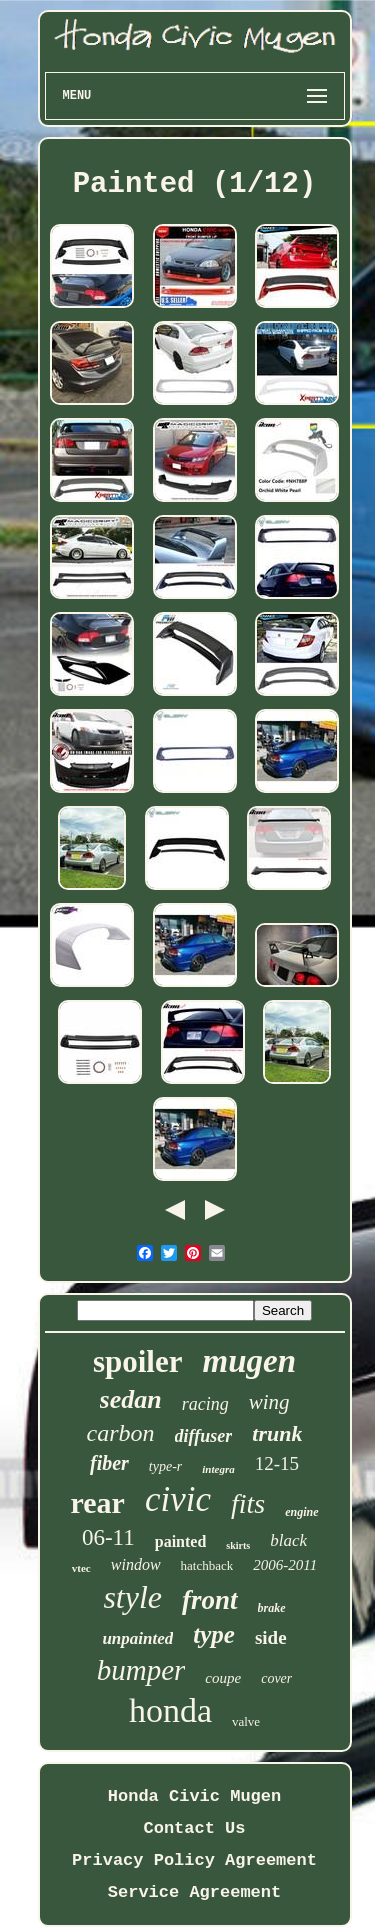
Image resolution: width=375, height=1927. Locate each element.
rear (97, 1502)
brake (272, 1608)
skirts (238, 1545)
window (136, 1564)
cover (276, 1678)
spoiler (138, 1361)
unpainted (137, 1638)
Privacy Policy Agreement (194, 1860)
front (210, 1600)
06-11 (108, 1537)
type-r (165, 1466)
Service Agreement (194, 1892)
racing (205, 1404)
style (132, 1597)
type (214, 1634)
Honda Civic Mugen (194, 1796)
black (288, 1540)
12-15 (277, 1463)
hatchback (207, 1565)
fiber (109, 1463)
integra (218, 1469)
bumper (141, 1670)
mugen (250, 1361)
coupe (223, 1678)
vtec (81, 1568)
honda (170, 1710)
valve (246, 1721)
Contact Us (194, 1828)
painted (181, 1541)
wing (269, 1402)
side (271, 1637)
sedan (131, 1399)
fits (248, 1503)
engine (301, 1512)
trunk (277, 1433)
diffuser (204, 1436)
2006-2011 (285, 1565)
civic (178, 1499)
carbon (121, 1433)
